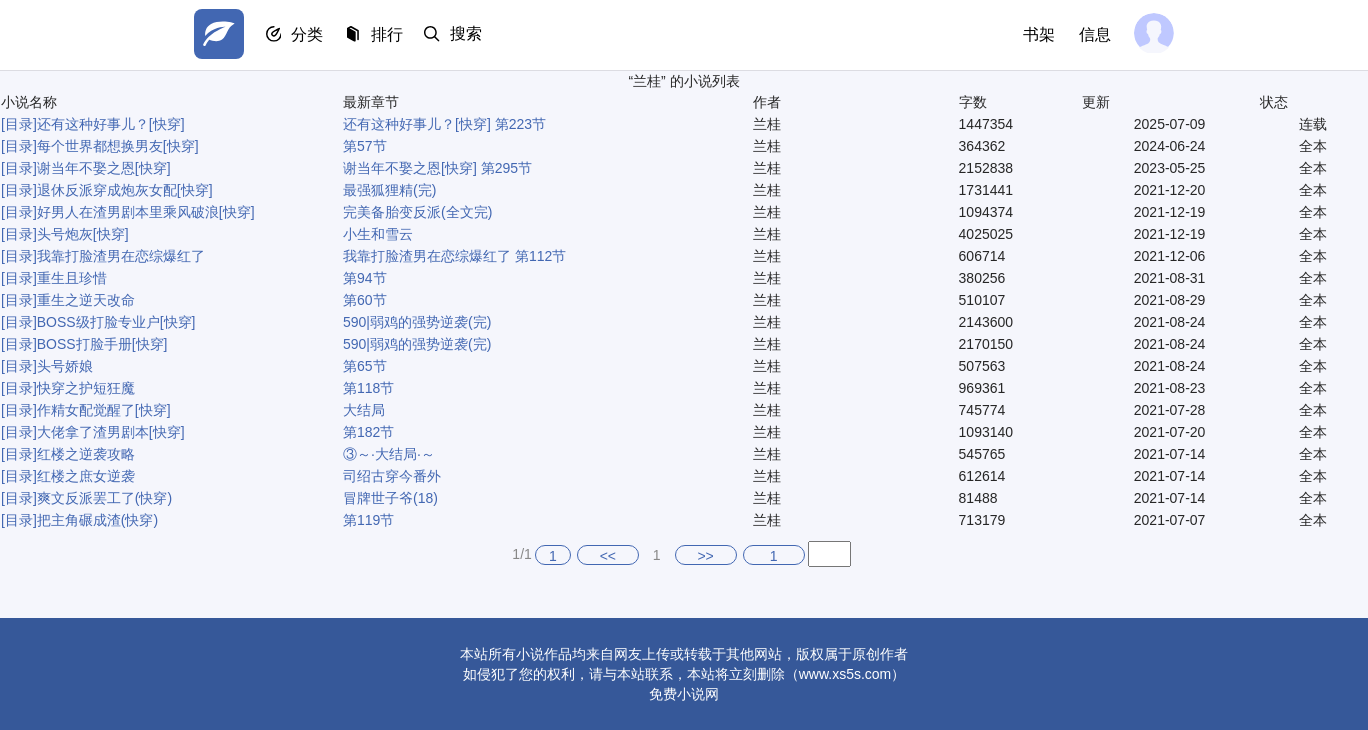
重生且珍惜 (72, 278)
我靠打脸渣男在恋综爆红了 (121, 256)
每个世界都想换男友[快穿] (118, 146)
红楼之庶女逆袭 (86, 476)
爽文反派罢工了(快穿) (104, 498)
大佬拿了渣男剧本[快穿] (111, 432)
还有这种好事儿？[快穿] (111, 124)
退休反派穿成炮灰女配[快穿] (125, 190)
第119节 (368, 520)
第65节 (365, 366)
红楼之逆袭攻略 (86, 454)
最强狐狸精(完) (389, 190)
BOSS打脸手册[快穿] (102, 344)
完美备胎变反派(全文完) (417, 212)
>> (705, 556)
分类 (312, 35)
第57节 (365, 146)
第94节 (365, 278)
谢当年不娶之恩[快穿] (104, 168)
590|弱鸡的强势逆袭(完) (417, 322)
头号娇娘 (65, 366)
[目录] (19, 124)
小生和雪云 (378, 234)
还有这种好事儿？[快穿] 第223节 (444, 124)
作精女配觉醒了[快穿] (104, 410)
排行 (394, 35)
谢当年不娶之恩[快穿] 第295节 (437, 168)
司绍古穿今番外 (392, 476)
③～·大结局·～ (389, 454)
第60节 (365, 300)
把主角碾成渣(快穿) (97, 520)
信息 (1092, 34)
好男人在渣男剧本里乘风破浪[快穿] (146, 212)
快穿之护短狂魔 (86, 388)
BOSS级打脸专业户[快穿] (116, 322)
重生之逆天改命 (86, 300)
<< (608, 556)
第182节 (368, 432)
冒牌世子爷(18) (390, 498)
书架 (1036, 34)
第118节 (368, 388)
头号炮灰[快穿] (83, 234)
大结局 (364, 410)
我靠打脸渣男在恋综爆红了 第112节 (454, 256)
